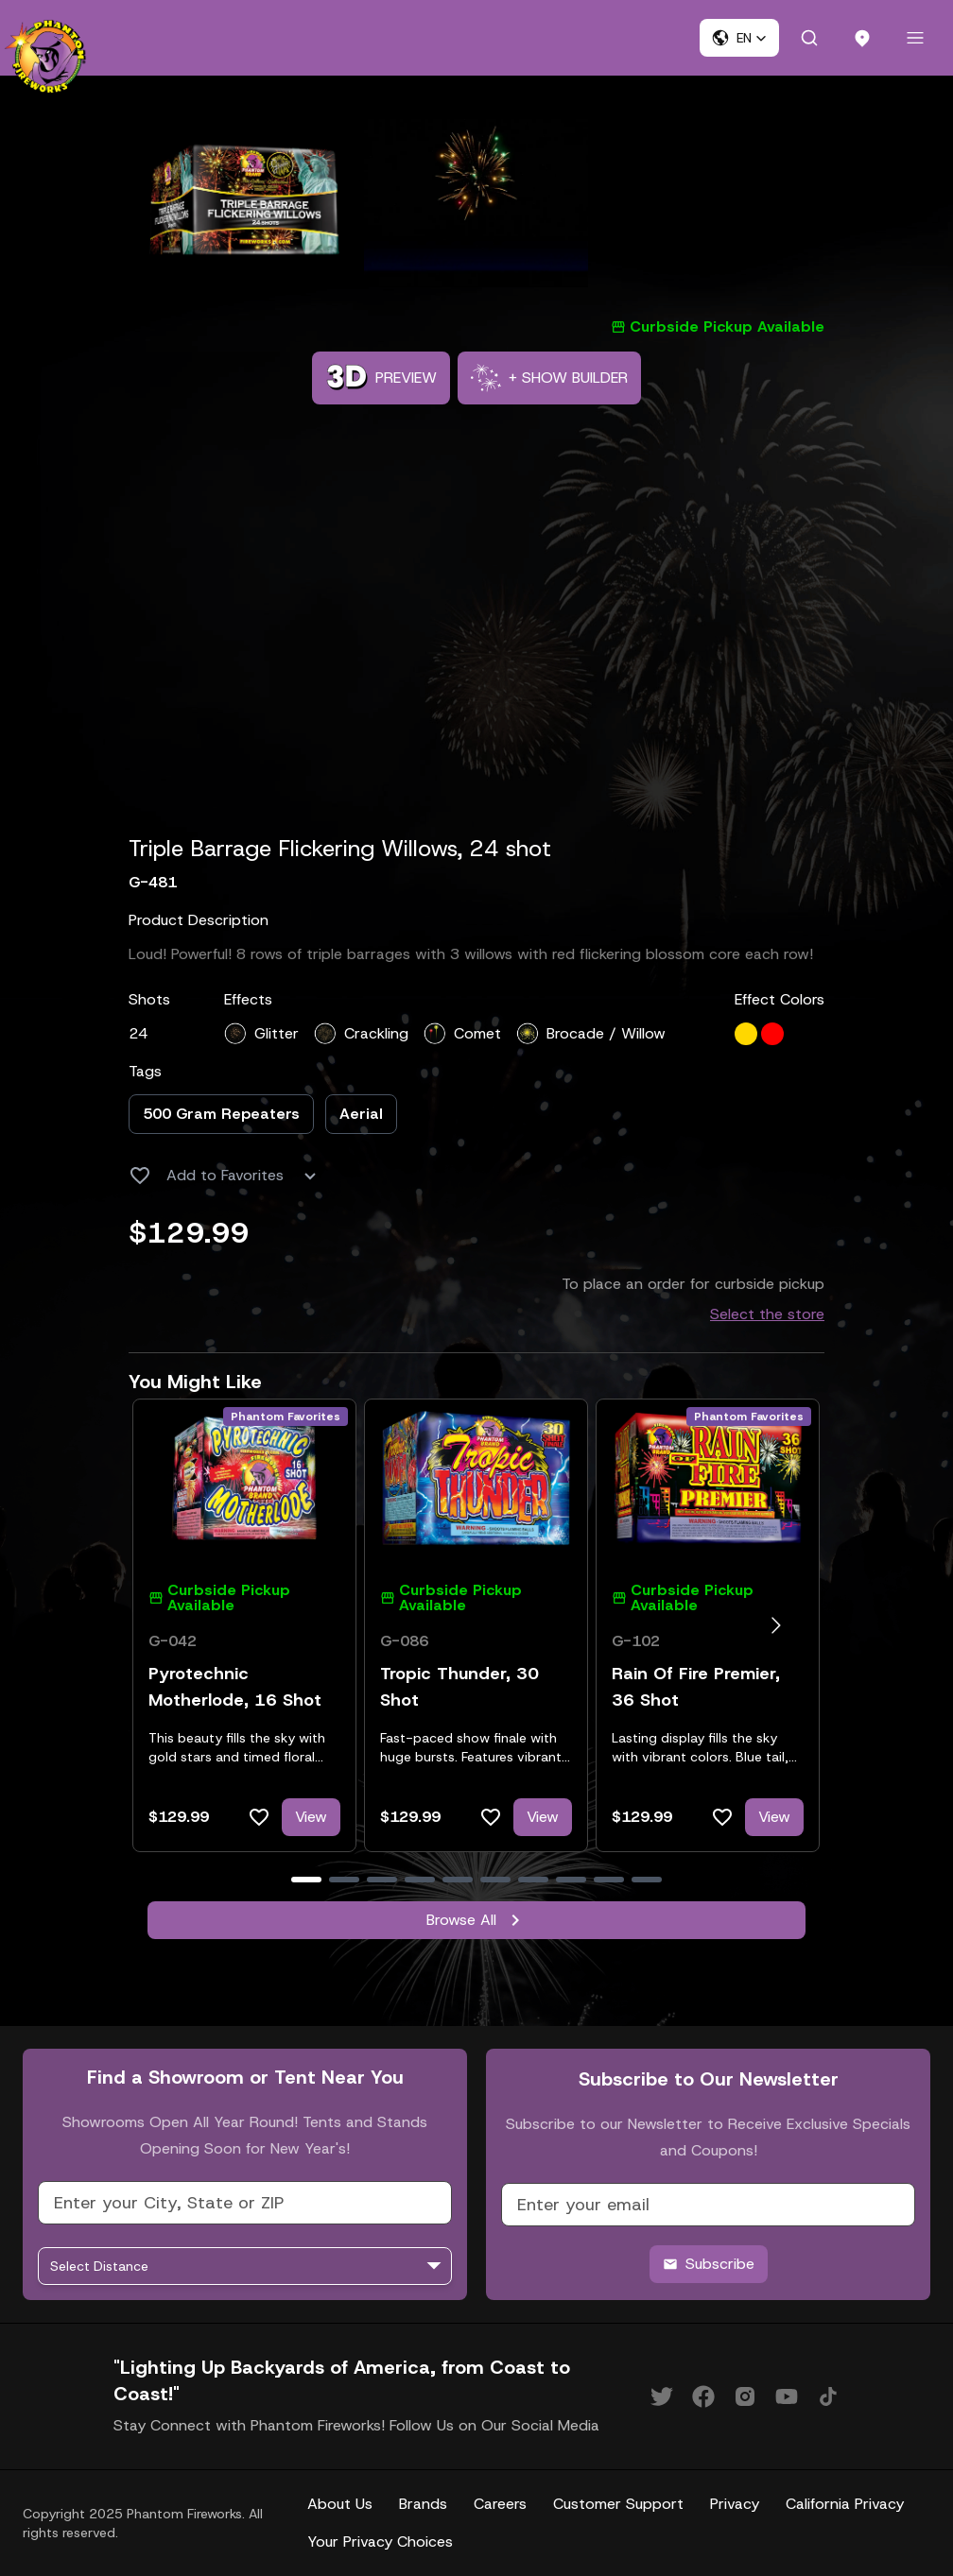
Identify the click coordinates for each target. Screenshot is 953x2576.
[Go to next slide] (775, 1625)
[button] (739, 37)
